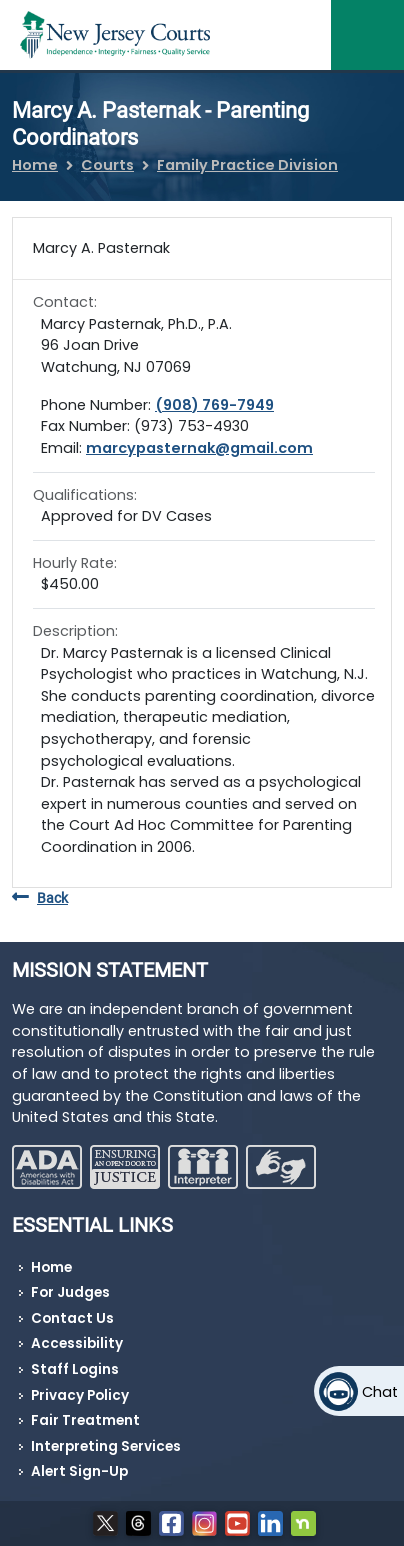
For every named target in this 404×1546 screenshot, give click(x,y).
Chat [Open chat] (380, 1392)
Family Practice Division (247, 165)
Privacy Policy (80, 1395)
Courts (107, 165)
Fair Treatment (85, 1420)
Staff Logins (75, 1369)
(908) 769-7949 (214, 405)
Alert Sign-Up (79, 1471)
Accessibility (77, 1343)
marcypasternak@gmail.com (199, 448)
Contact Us (72, 1318)
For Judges (70, 1292)
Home (35, 165)
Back (40, 898)
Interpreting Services (106, 1446)
